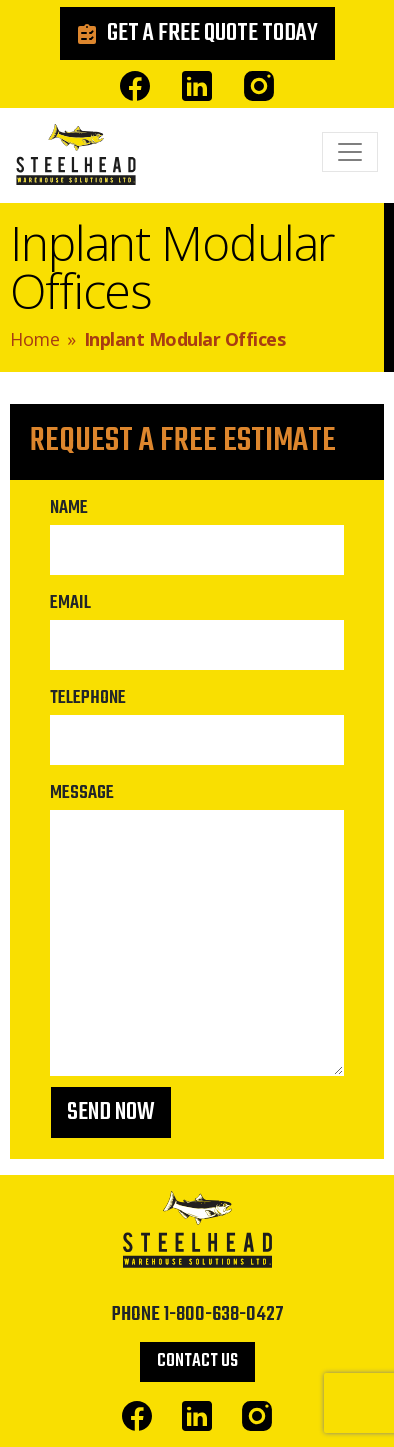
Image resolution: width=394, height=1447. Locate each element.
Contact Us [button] (197, 1361)
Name (69, 508)
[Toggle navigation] (350, 152)
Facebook (135, 86)
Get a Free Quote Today (212, 33)
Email (70, 603)
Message (82, 793)
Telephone (88, 698)
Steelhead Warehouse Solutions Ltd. (76, 159)
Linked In (197, 86)
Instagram (259, 86)
